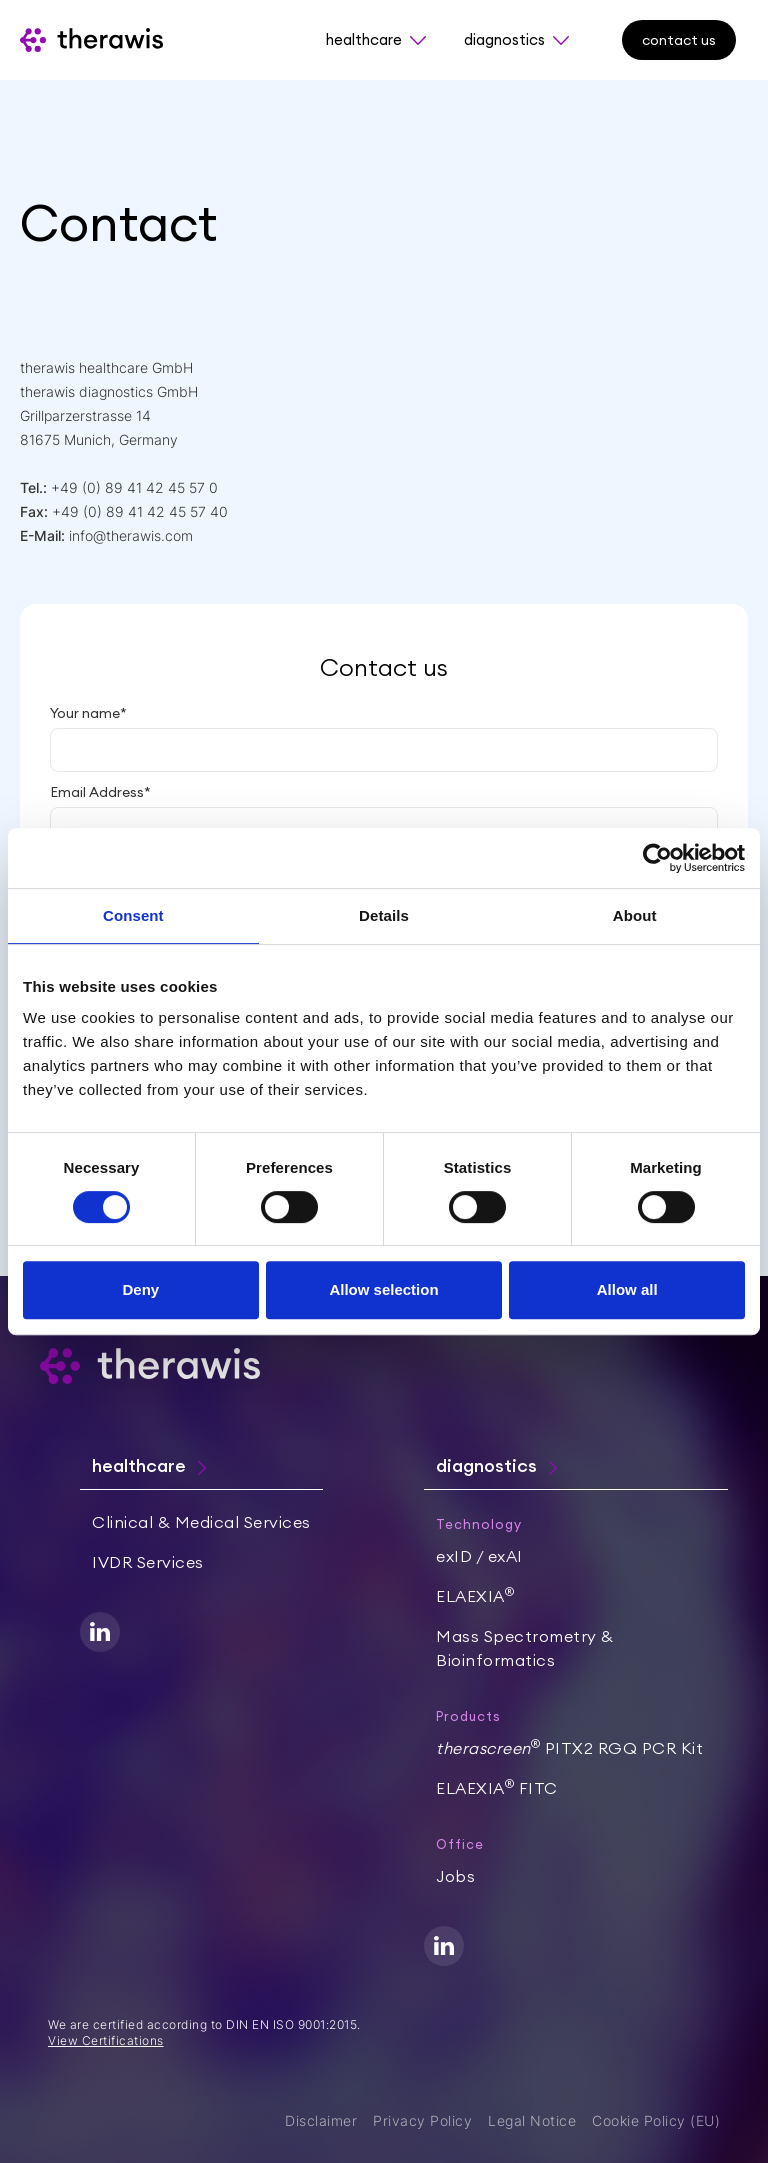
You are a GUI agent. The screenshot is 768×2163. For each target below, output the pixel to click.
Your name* (88, 713)
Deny (140, 1289)
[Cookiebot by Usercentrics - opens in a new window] (657, 858)
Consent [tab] (133, 915)
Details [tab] (384, 915)
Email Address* (100, 792)
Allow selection (383, 1289)
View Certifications (106, 2040)
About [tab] (635, 915)
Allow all (627, 1289)
